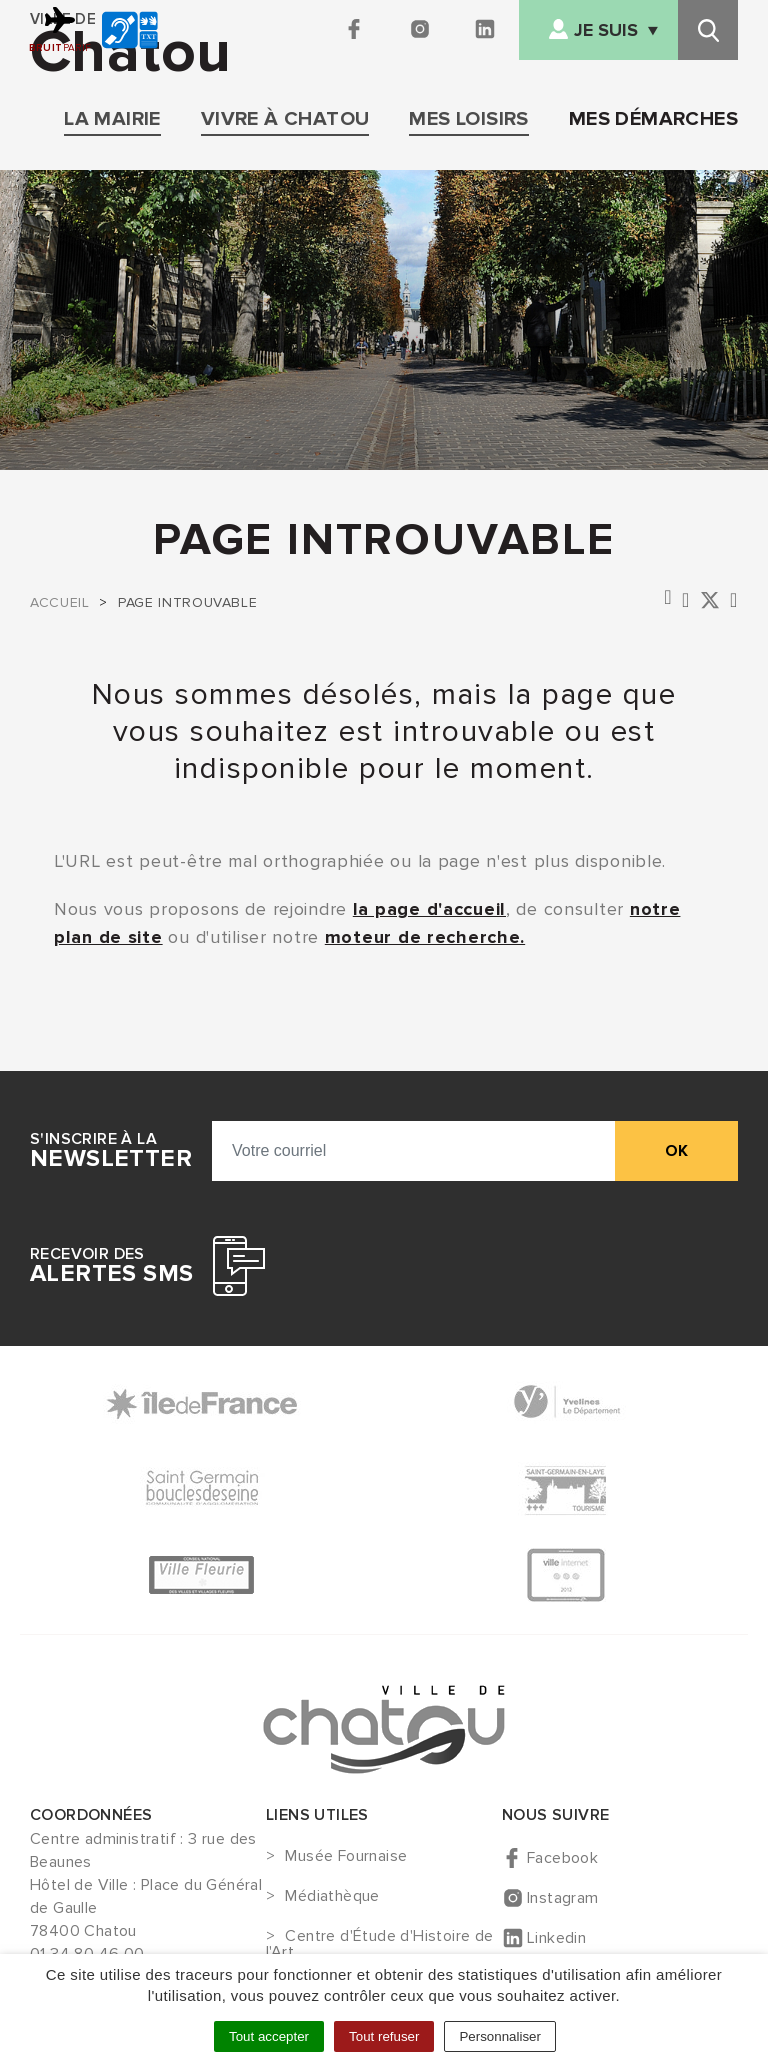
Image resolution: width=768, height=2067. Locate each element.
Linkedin (556, 1938)
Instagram (563, 1898)
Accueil (59, 602)
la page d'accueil (429, 909)
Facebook (562, 1858)
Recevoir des (111, 1266)
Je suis (606, 30)
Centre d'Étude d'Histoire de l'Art (380, 1944)
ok (676, 1151)
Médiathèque (332, 1897)
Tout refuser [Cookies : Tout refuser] (384, 2036)
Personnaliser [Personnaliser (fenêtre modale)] (500, 2036)
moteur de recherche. (425, 937)
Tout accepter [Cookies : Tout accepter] (269, 2036)
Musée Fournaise (346, 1857)
